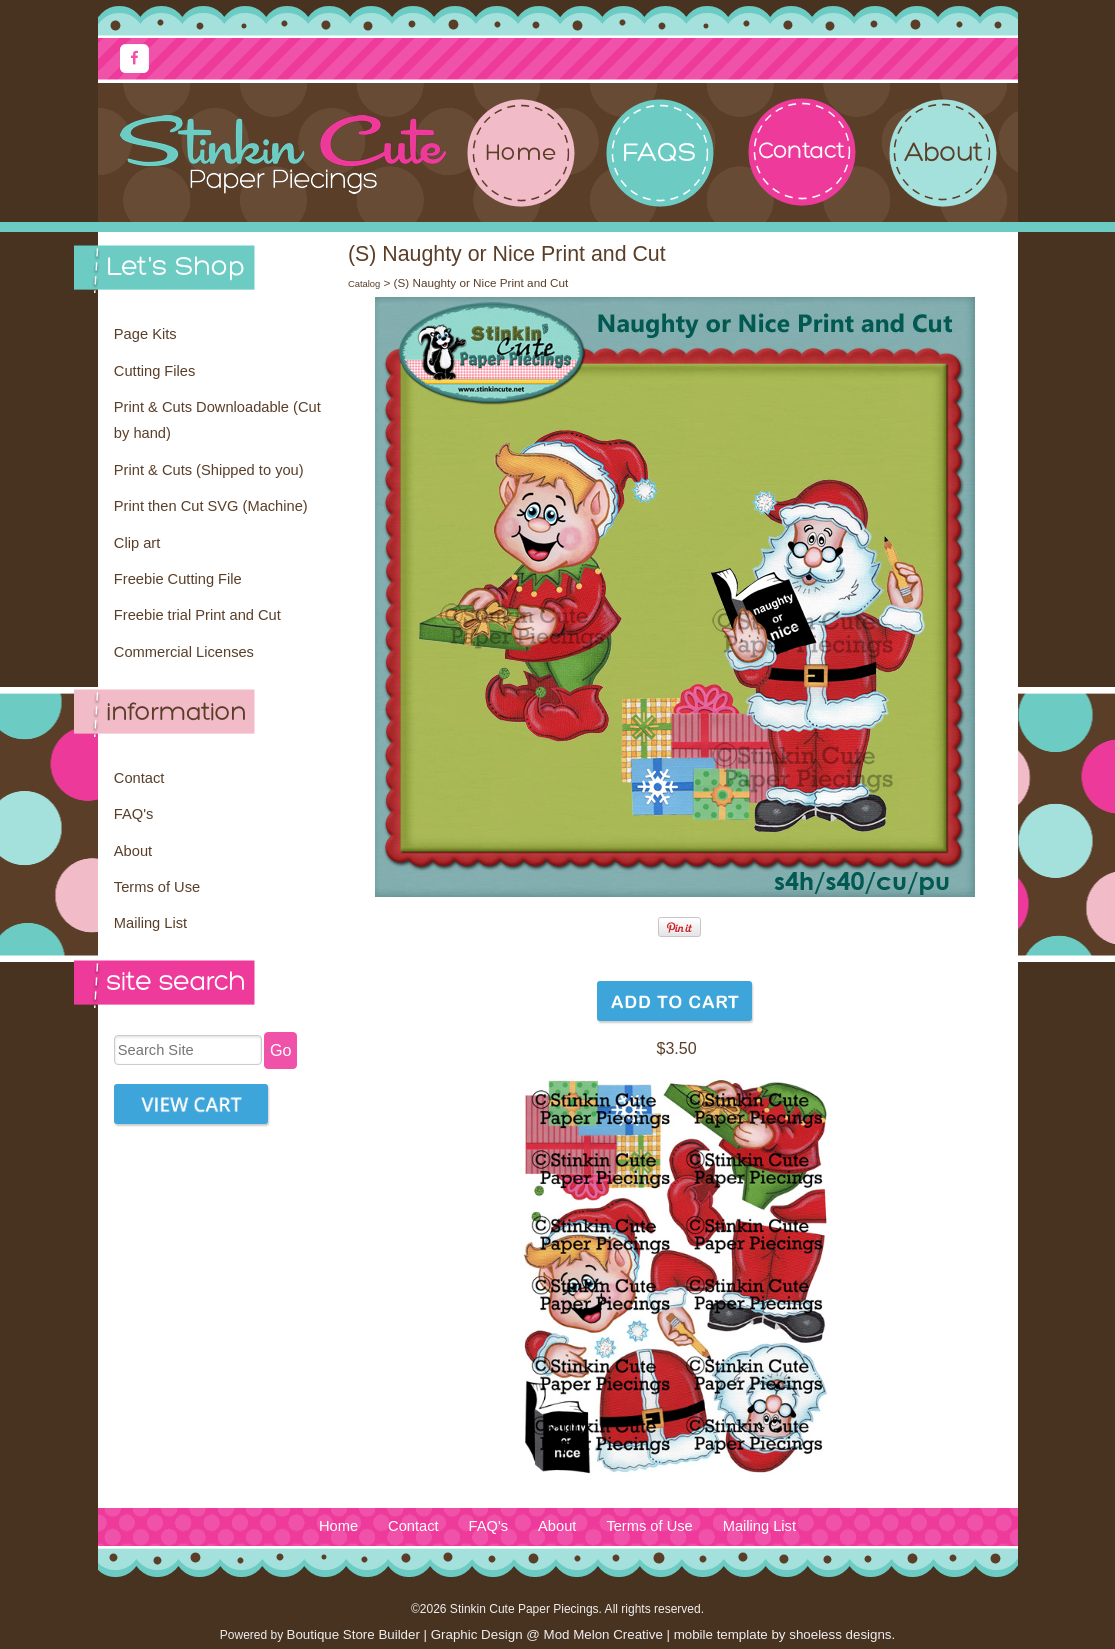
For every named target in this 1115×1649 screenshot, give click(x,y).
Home (338, 1526)
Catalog (364, 284)
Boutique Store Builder (353, 1634)
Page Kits (145, 334)
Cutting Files (154, 371)
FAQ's (133, 814)
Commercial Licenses (184, 652)
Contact (139, 778)
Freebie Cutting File (178, 579)
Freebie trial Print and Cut (197, 615)
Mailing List (150, 923)
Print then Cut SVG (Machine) (211, 506)
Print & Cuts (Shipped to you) (209, 470)
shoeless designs (840, 1634)
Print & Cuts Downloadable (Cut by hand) (217, 420)
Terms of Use (157, 887)
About (133, 851)
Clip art (137, 543)
